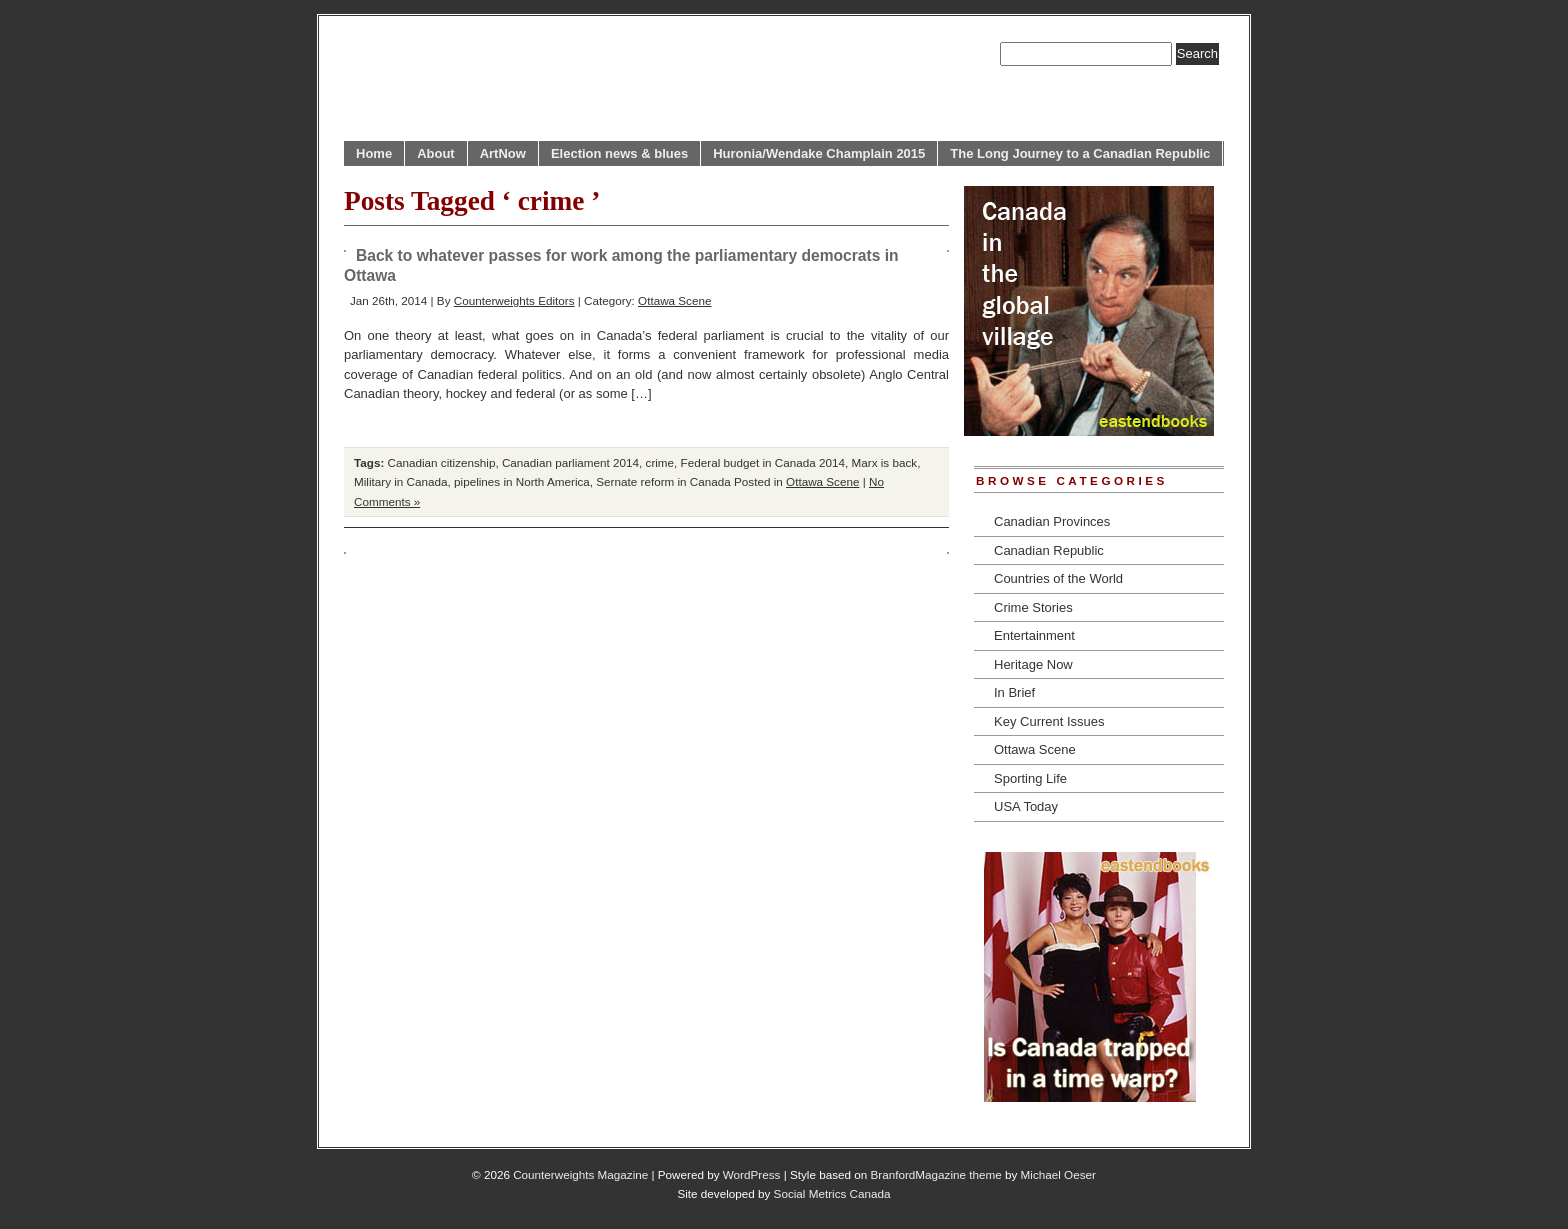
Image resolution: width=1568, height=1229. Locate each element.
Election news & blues (619, 153)
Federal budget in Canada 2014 (763, 462)
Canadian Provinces (1052, 521)
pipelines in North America (522, 481)
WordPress (752, 1174)
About (436, 153)
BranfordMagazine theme (936, 1174)
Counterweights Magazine (580, 1174)
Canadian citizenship (442, 462)
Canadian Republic (1049, 550)
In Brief (1014, 692)
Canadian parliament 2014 (570, 462)
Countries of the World (1058, 578)
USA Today (1026, 806)
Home (374, 153)
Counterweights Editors (514, 300)
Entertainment (1034, 635)
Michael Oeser (1058, 1174)
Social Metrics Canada (832, 1193)
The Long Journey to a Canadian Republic (1080, 153)
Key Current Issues (1049, 721)
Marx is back (885, 462)
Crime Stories (1033, 607)
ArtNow (503, 153)
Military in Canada (401, 481)
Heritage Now (1033, 664)
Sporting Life (1030, 778)
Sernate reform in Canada (663, 481)
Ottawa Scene (674, 300)
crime (660, 462)
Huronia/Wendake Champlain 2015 (819, 153)
